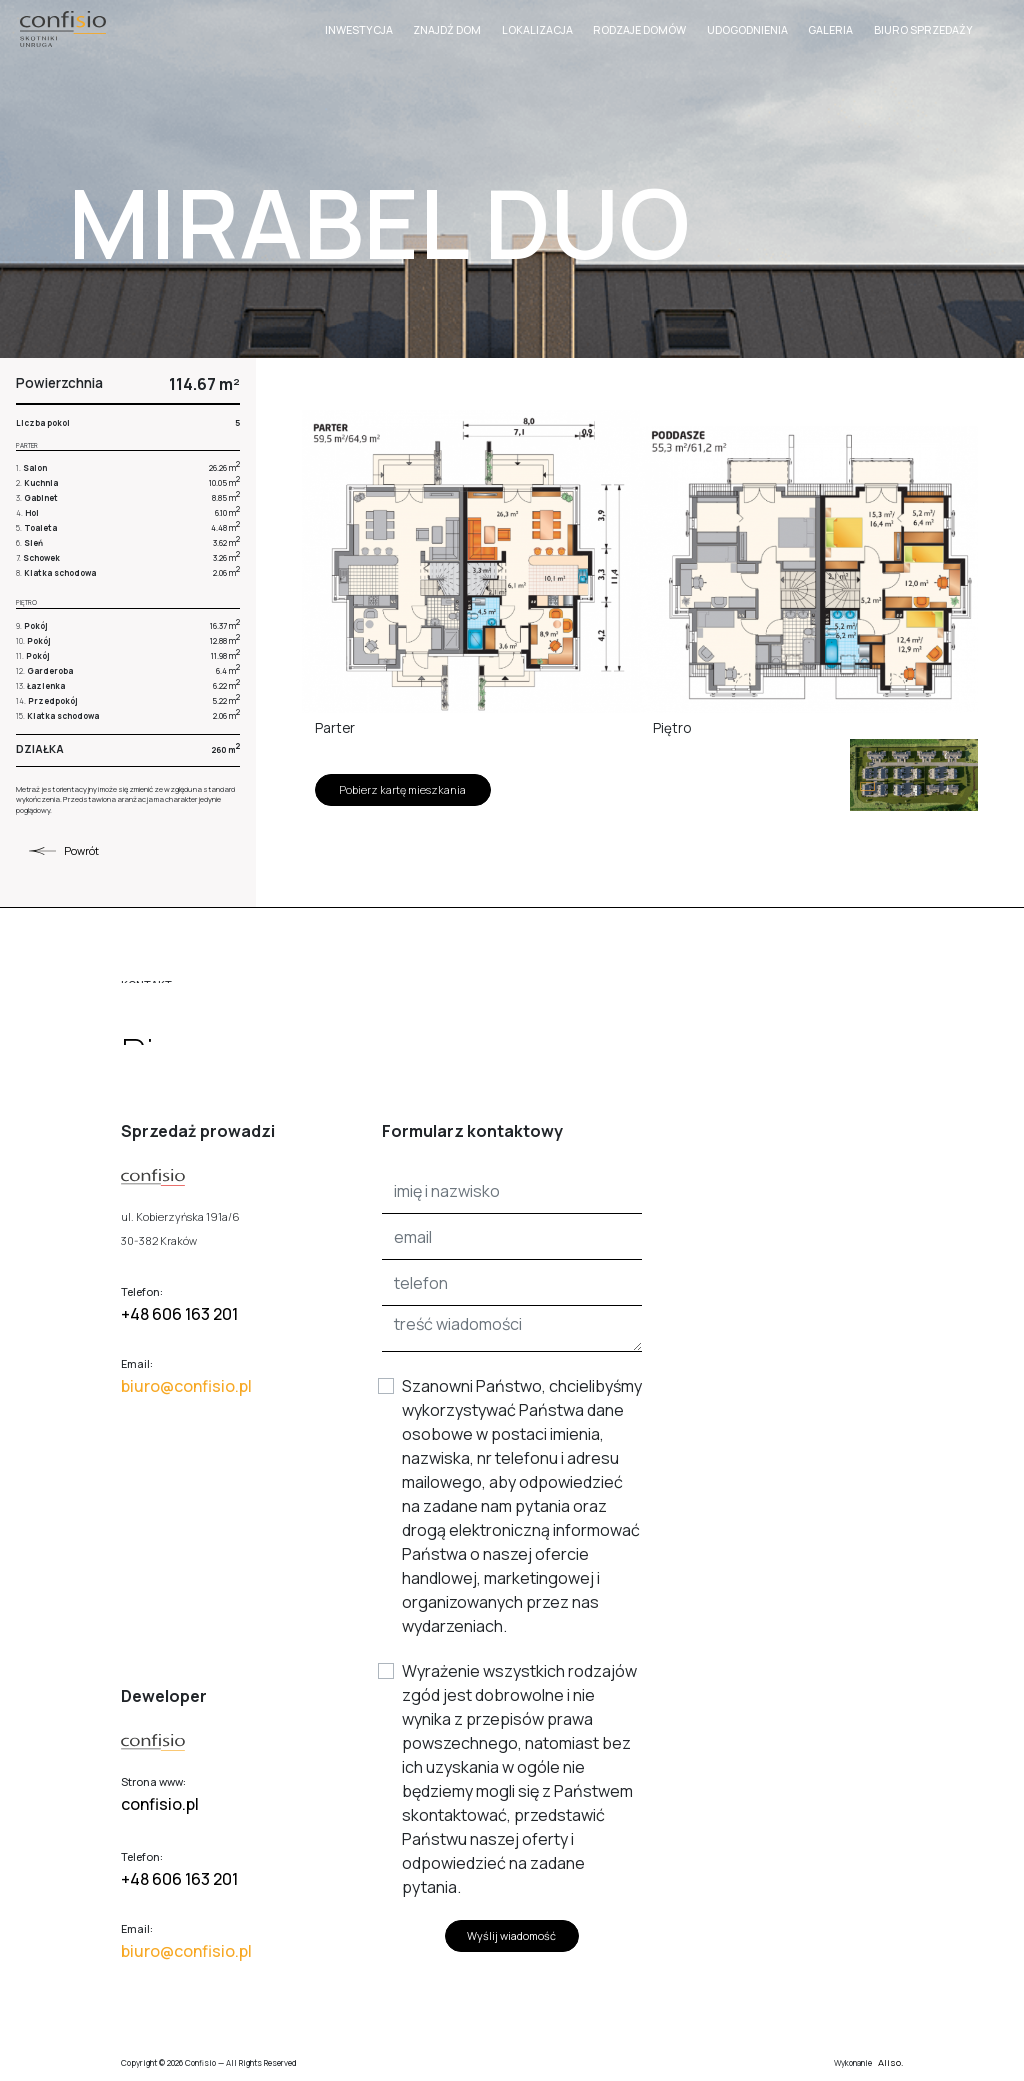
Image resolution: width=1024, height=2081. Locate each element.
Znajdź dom (447, 30)
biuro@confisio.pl (186, 1386)
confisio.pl (160, 1804)
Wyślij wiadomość (511, 1936)
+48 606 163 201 (179, 1314)
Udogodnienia (747, 30)
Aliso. (890, 2062)
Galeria (830, 30)
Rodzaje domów (639, 30)
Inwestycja (359, 30)
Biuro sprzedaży (923, 30)
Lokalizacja (537, 30)
